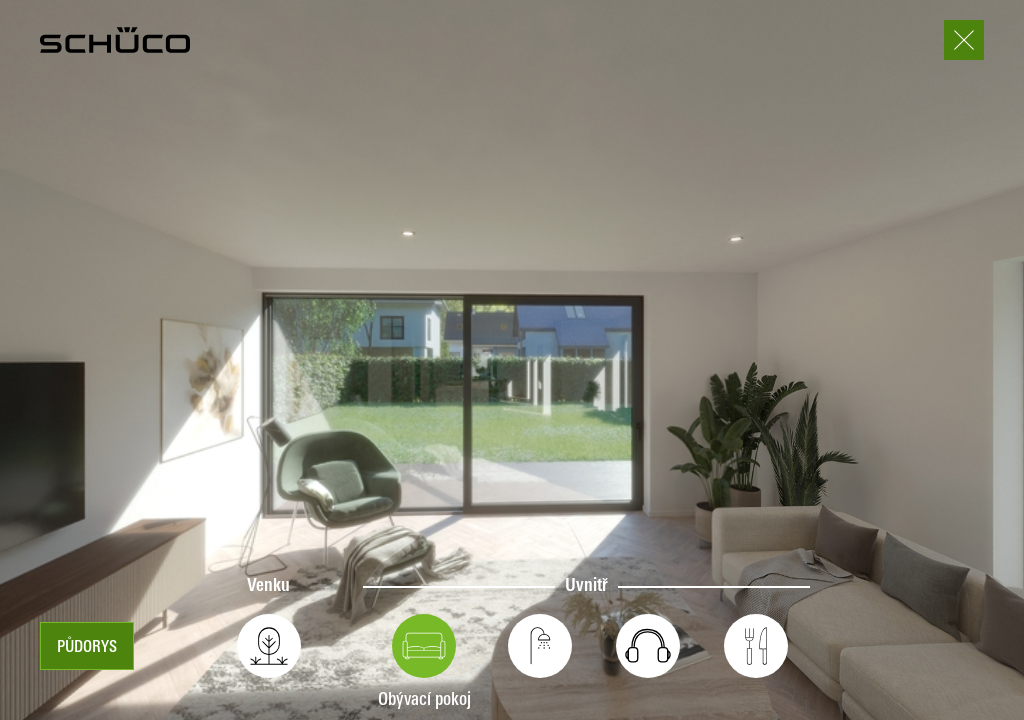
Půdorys (87, 648)
